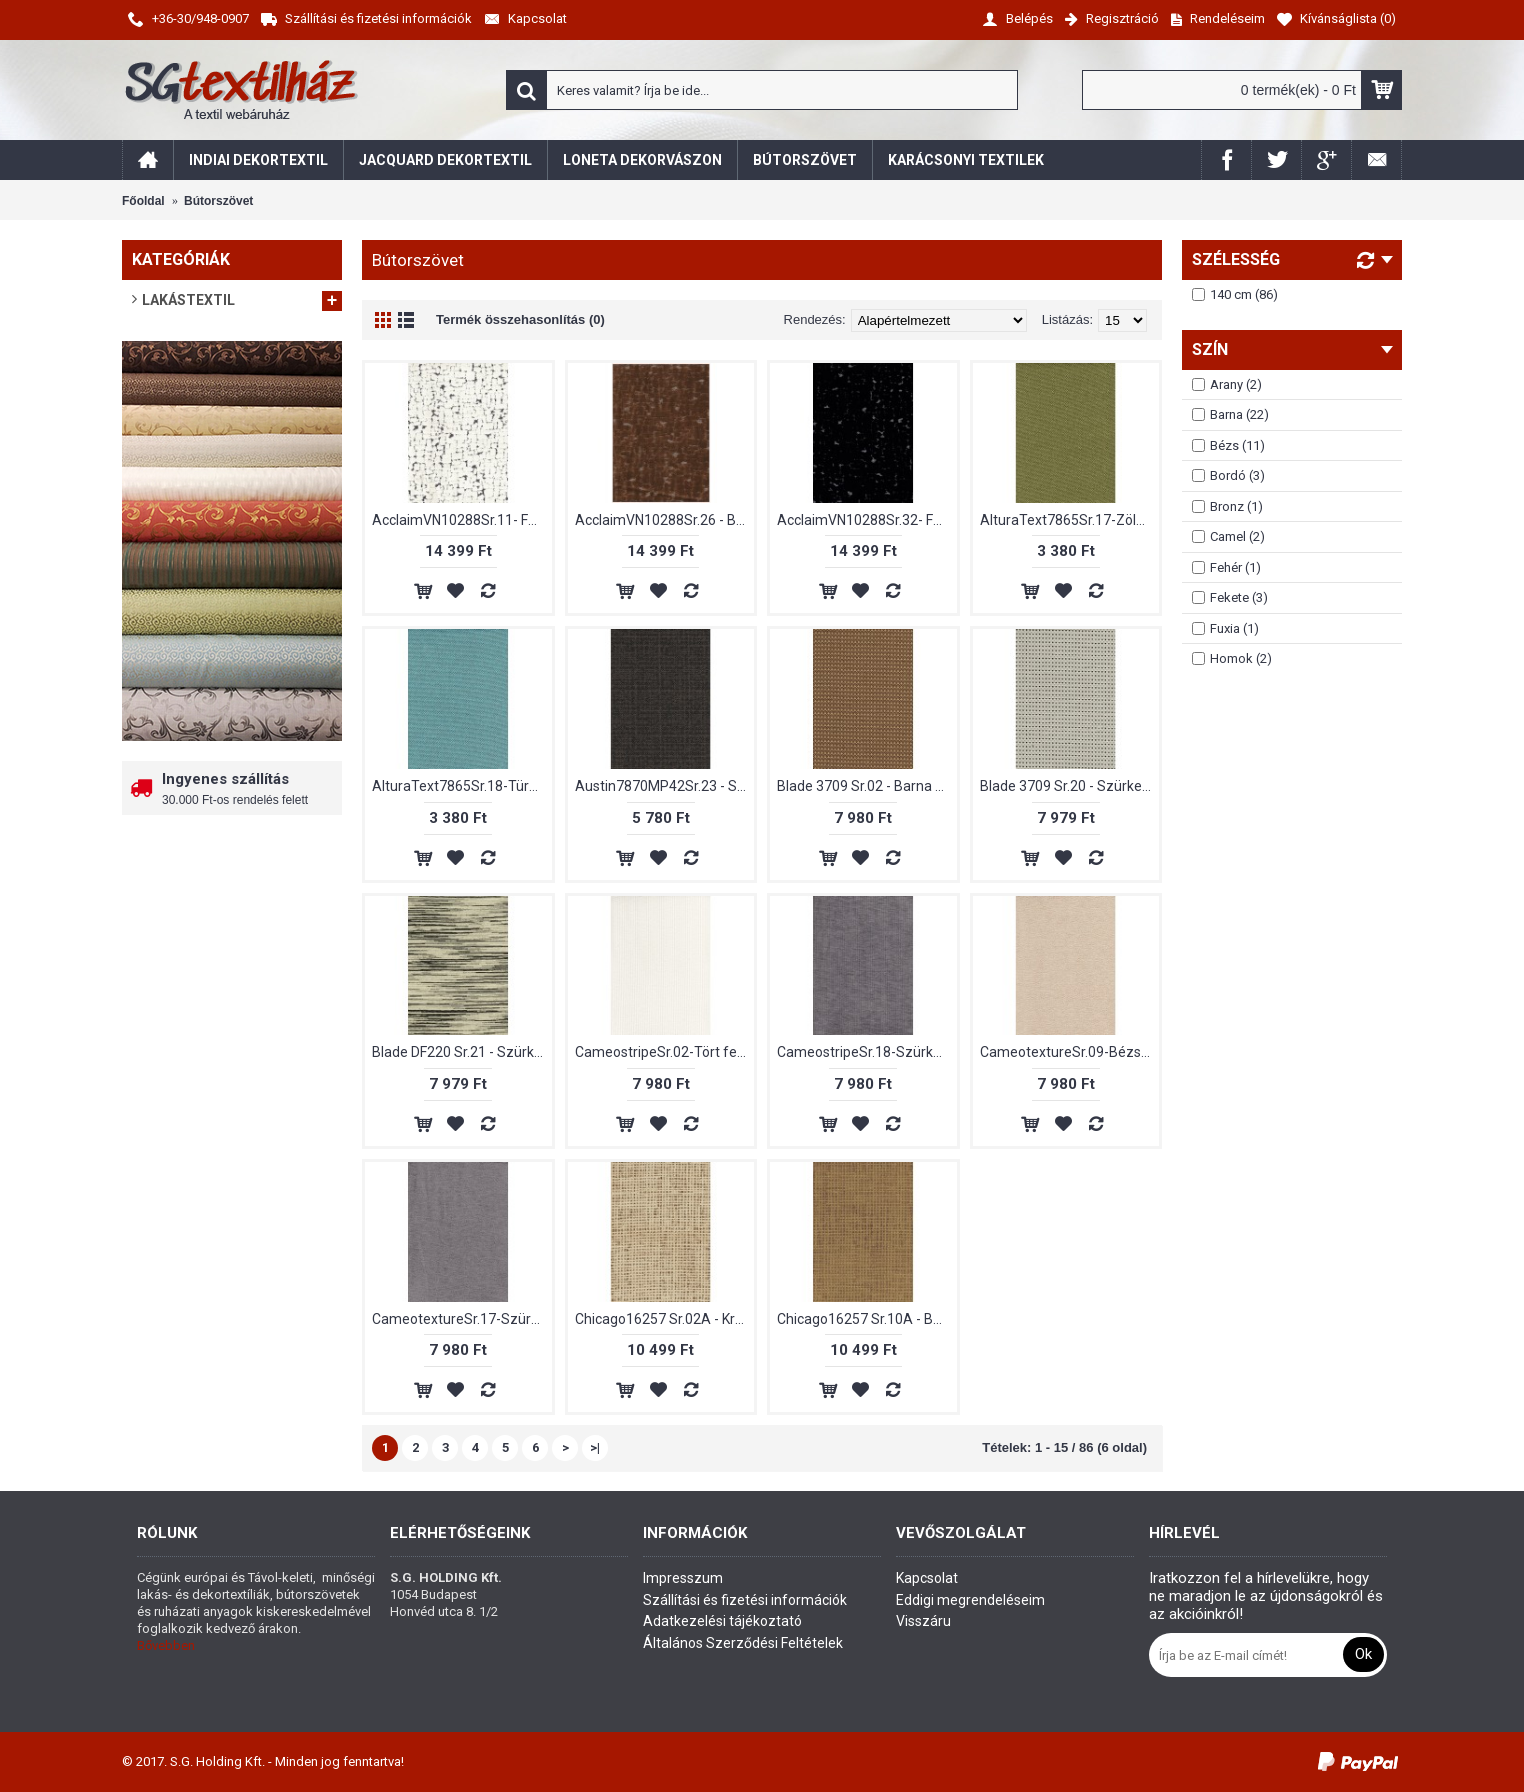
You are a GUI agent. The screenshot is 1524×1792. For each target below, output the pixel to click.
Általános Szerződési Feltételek (743, 1643)
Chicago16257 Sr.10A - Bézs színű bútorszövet (867, 1319)
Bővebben (166, 1645)
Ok (1363, 1654)
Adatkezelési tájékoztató (722, 1621)
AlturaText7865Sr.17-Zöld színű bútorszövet (1070, 520)
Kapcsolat (927, 1578)
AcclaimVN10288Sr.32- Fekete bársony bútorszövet (867, 520)
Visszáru (923, 1621)
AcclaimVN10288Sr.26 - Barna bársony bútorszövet (665, 520)
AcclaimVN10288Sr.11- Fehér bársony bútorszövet (462, 520)
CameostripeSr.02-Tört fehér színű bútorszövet (665, 1052)
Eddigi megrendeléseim (970, 1600)
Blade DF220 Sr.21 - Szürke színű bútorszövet (462, 1052)
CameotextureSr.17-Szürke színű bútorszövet (462, 1319)
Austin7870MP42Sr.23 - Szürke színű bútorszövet (665, 786)
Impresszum (683, 1578)
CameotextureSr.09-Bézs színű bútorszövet (1070, 1052)
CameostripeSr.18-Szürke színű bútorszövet (867, 1052)
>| (595, 1447)
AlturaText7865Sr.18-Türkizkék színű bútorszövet (462, 786)
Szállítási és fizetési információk (745, 1600)
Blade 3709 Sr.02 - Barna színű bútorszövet (867, 786)
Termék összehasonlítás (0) (520, 319)
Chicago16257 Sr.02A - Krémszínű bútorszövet (665, 1319)
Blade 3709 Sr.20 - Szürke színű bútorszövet (1070, 786)
